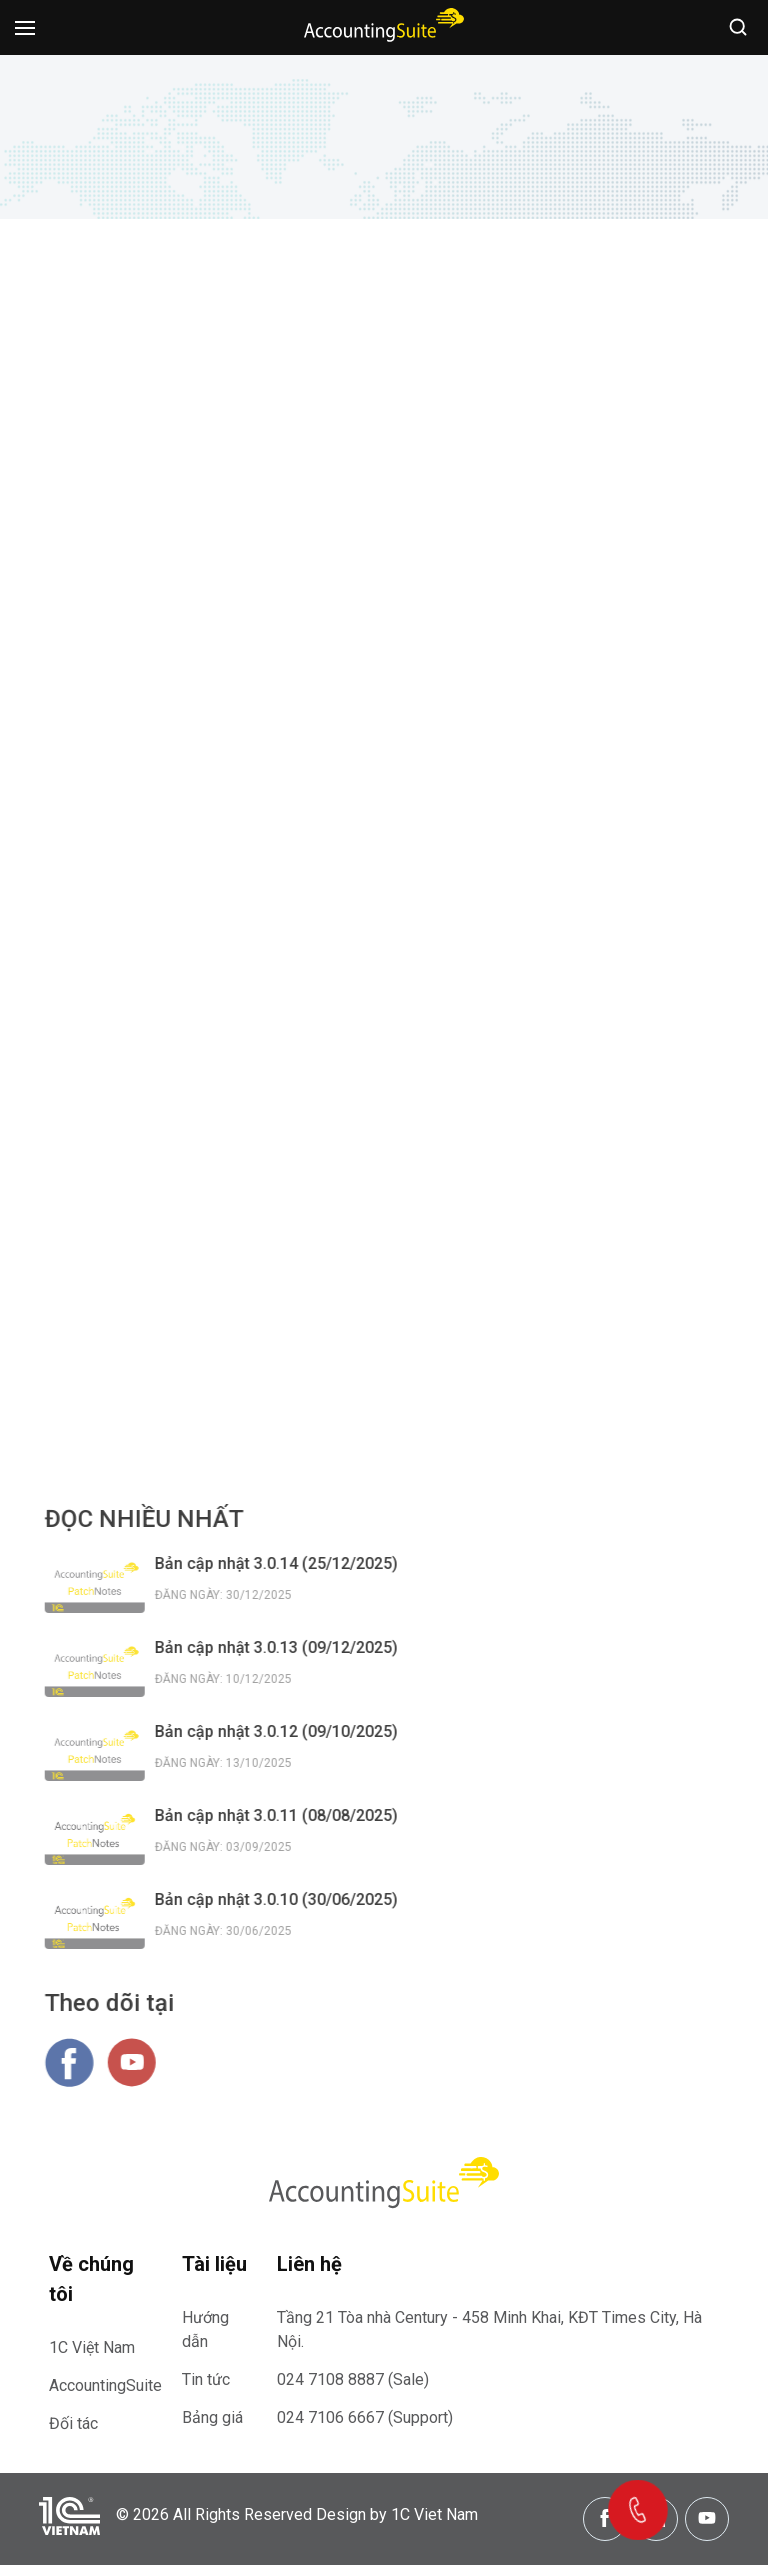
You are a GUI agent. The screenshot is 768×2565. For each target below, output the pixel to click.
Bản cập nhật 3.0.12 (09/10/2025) (287, 1731)
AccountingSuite (105, 2385)
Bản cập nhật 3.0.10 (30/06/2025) (287, 1899)
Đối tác (73, 2423)
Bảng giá (212, 2417)
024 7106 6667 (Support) (365, 2417)
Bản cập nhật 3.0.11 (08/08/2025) (287, 1815)
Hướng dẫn (205, 2329)
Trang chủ (296, 156)
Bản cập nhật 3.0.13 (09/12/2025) (287, 1647)
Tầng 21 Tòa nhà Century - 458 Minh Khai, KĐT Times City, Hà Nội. (489, 2329)
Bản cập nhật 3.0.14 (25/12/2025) (287, 1563)
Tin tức (206, 2379)
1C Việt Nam (92, 2347)
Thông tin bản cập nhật (426, 156)
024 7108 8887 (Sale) (353, 2379)
